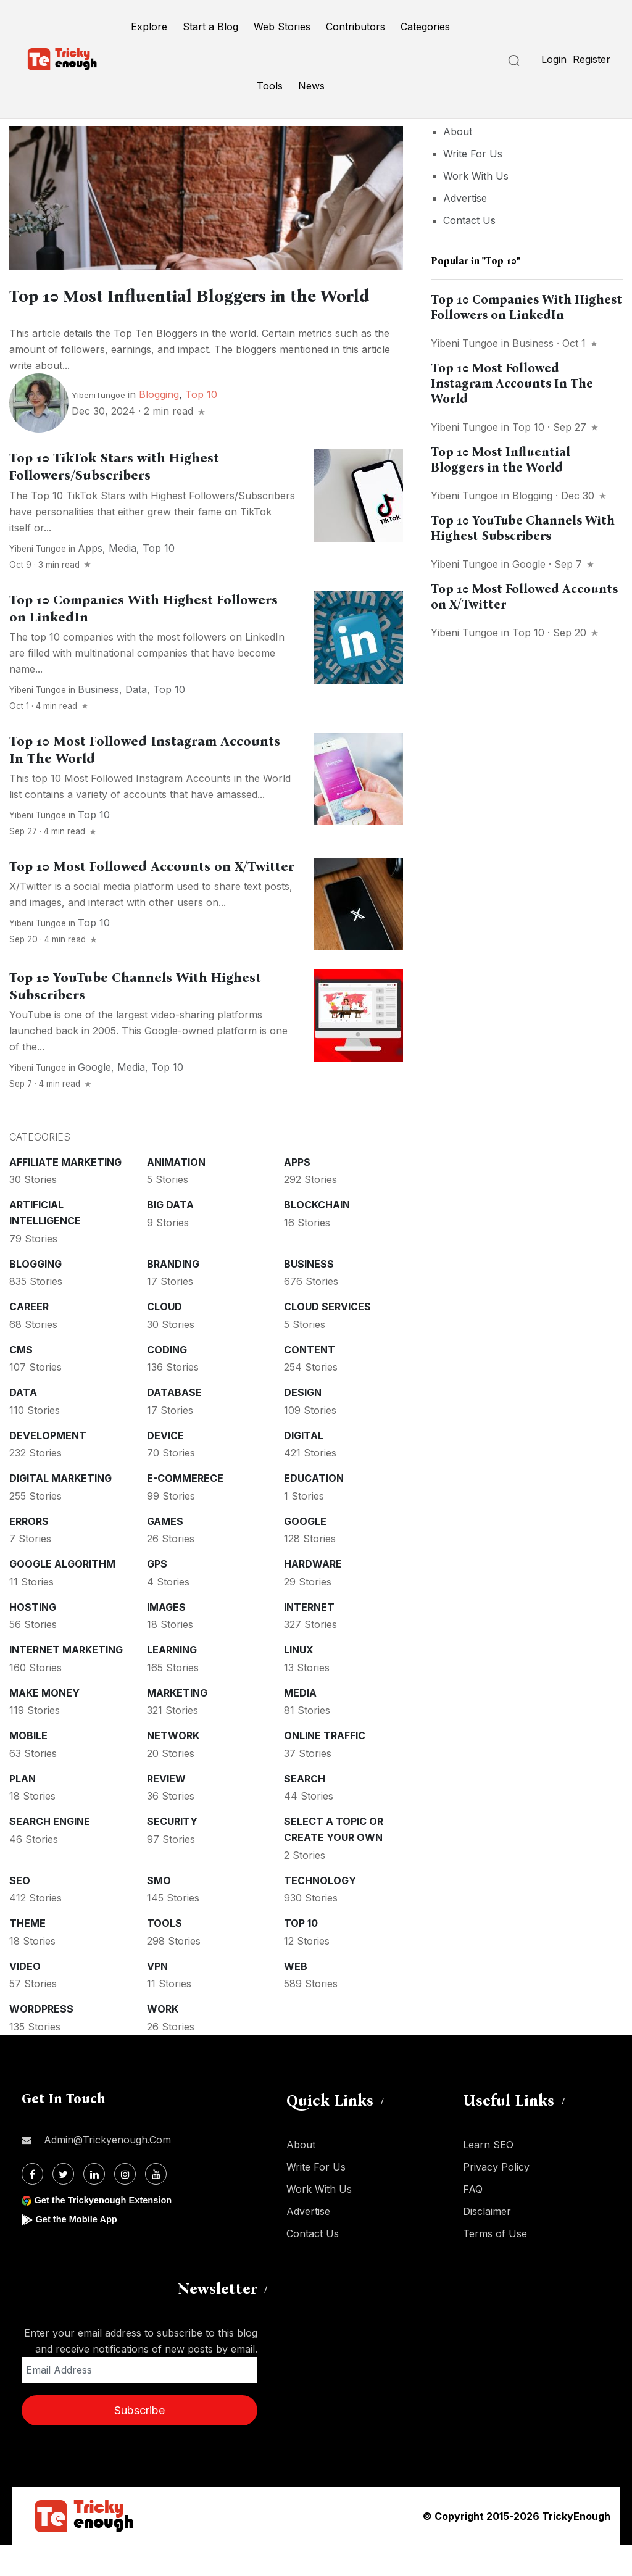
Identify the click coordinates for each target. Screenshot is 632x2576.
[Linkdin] (94, 2205)
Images (166, 1638)
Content (309, 1381)
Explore (149, 26)
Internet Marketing (66, 1681)
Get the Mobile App (80, 2250)
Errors (29, 1553)
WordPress (41, 2040)
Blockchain (317, 1236)
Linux (299, 1681)
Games (165, 1553)
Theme (27, 1954)
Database (174, 1424)
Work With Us (476, 176)
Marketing (177, 1724)
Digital (303, 1467)
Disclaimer (487, 2243)
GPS (157, 1595)
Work (162, 2040)
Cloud (164, 1338)
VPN (157, 1998)
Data (136, 721)
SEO (19, 1912)
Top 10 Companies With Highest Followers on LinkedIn (526, 307)
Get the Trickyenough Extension (109, 2231)
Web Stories (282, 26)
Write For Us (472, 153)
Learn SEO (488, 2176)
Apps (90, 579)
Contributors (355, 26)
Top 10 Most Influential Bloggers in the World (500, 459)
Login (554, 59)
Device (165, 1467)
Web (295, 1998)
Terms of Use (495, 2265)
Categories (425, 26)
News (311, 86)
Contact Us (469, 220)
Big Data (170, 1236)
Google (94, 1098)
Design (303, 1424)
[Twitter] (63, 2205)
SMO (159, 1912)
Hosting (32, 1638)
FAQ (473, 2220)
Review (166, 1810)
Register (591, 59)
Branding (173, 1295)
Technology (320, 1912)
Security (172, 1853)
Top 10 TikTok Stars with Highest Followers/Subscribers (114, 498)
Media (122, 579)
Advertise (465, 198)
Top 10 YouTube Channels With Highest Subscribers (523, 528)
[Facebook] (32, 2205)
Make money (44, 1724)
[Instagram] (125, 2205)
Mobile (28, 1767)
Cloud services (327, 1338)
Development (47, 1467)
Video (25, 1998)
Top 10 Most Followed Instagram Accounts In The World (512, 383)
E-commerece (185, 1509)
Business (98, 721)
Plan (22, 1810)
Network (173, 1767)
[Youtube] (156, 2205)
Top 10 (201, 426)
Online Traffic (324, 1767)
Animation (176, 1193)
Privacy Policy (496, 2198)
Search (304, 1810)
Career (29, 1338)
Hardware (313, 1595)
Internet (309, 1638)
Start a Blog (210, 26)
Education (314, 1509)
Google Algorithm (62, 1595)
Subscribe (139, 2441)
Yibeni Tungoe (37, 580)
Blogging (159, 426)
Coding (167, 1381)
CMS (21, 1381)
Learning (172, 1681)
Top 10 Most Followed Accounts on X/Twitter (151, 898)
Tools (270, 86)
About (457, 131)
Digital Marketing (60, 1509)
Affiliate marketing (65, 1193)
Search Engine (49, 1853)
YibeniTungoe (98, 426)
